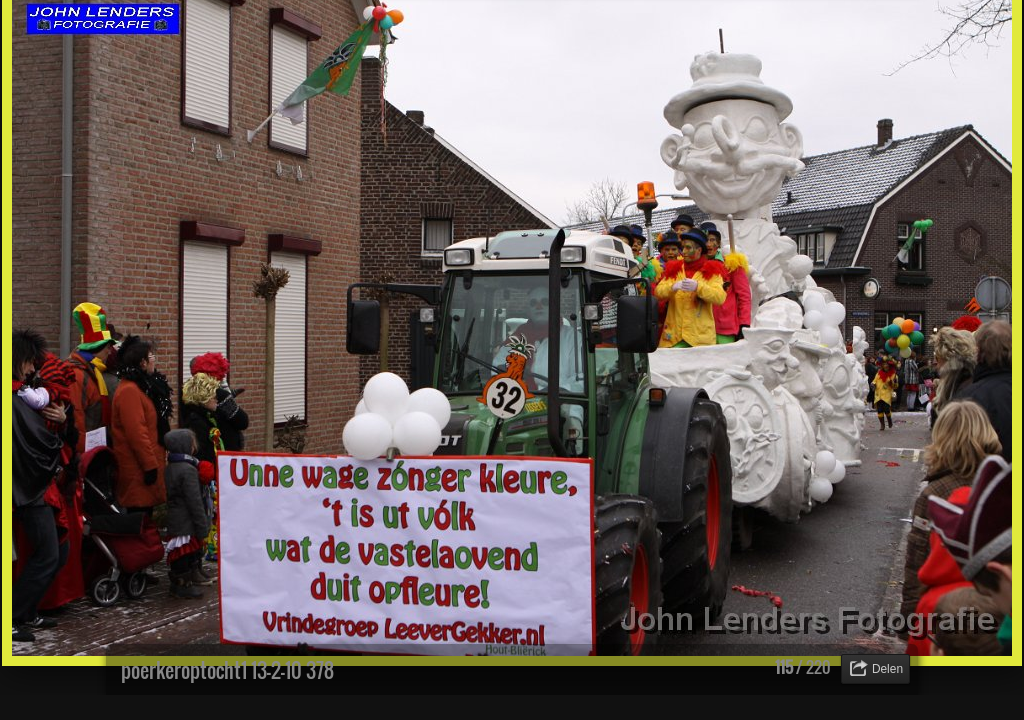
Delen (887, 669)
